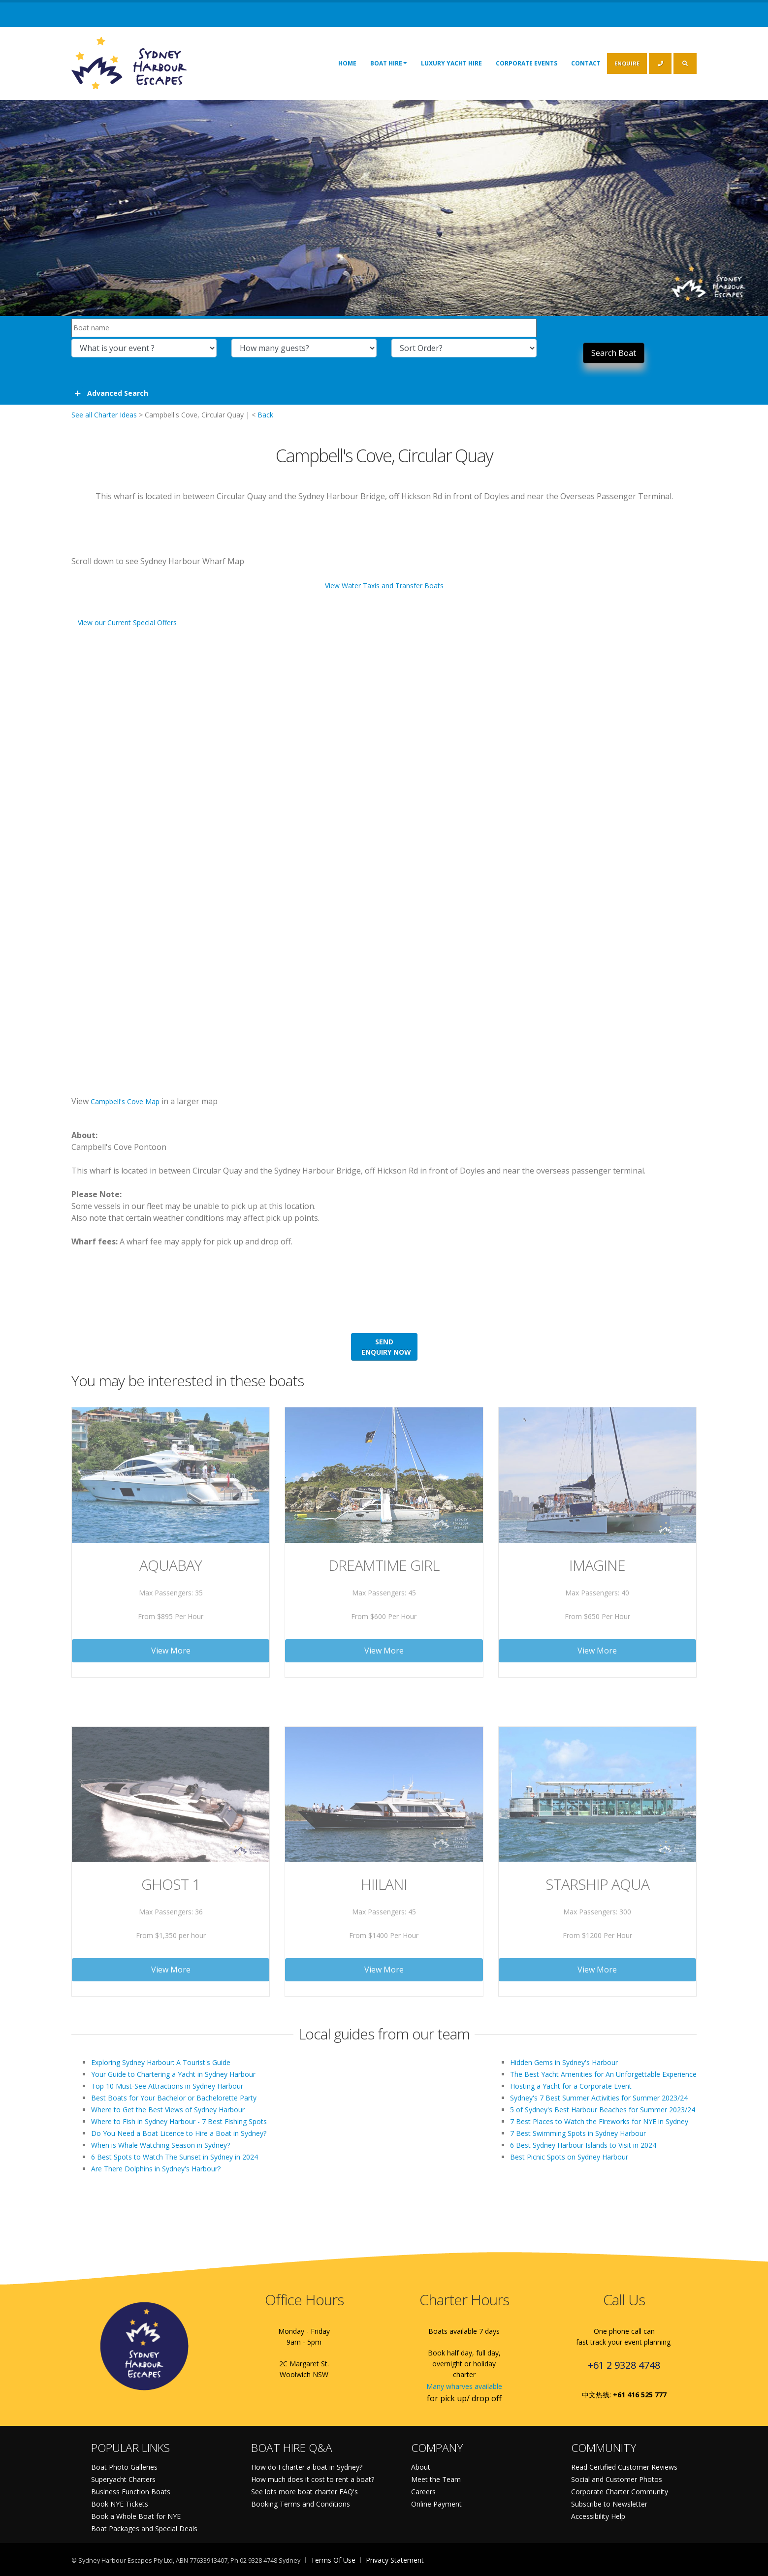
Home (347, 63)
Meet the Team (436, 2479)
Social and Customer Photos (616, 2479)
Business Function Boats (130, 2491)
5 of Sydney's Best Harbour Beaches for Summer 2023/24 (602, 2109)
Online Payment (436, 2504)
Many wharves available (464, 2386)
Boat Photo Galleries (124, 2467)
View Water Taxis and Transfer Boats (384, 585)
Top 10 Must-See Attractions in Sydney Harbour (167, 2086)
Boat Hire (388, 63)
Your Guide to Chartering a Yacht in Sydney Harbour (173, 2074)
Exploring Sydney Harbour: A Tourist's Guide (160, 2062)
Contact (586, 63)
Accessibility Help (598, 2516)
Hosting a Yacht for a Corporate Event (571, 2086)
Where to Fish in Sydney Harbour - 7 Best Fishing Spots (179, 2121)
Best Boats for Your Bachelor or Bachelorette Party (173, 2097)
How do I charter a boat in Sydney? (306, 2467)
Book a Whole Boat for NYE (136, 2516)
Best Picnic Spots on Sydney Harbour (569, 2157)
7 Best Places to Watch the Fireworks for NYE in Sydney (599, 2121)
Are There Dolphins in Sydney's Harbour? (156, 2168)
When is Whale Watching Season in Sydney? (160, 2145)
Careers (423, 2491)
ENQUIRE (627, 63)
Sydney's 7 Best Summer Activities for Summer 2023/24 (599, 2097)
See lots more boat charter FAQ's (304, 2491)
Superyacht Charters (123, 2479)
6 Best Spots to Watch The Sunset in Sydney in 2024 (174, 2157)
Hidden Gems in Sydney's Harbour (564, 2062)
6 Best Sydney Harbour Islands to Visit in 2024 (583, 2145)
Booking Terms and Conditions (300, 2504)
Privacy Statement (395, 2560)
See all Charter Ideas (104, 414)
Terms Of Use (333, 2560)
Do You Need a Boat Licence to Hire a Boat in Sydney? (178, 2133)
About (420, 2467)
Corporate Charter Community (619, 2491)
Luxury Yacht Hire (451, 63)
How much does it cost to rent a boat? (312, 2479)
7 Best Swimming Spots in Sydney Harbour (578, 2133)
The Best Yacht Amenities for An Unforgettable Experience (603, 2074)
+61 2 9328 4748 (624, 2365)
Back (265, 414)
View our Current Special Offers (127, 622)
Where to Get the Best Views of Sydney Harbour (168, 2109)
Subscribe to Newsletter (609, 2504)
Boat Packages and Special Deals (144, 2528)
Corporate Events (526, 63)
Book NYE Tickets (119, 2504)
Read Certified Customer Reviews (624, 2467)
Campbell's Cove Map (125, 1101)
